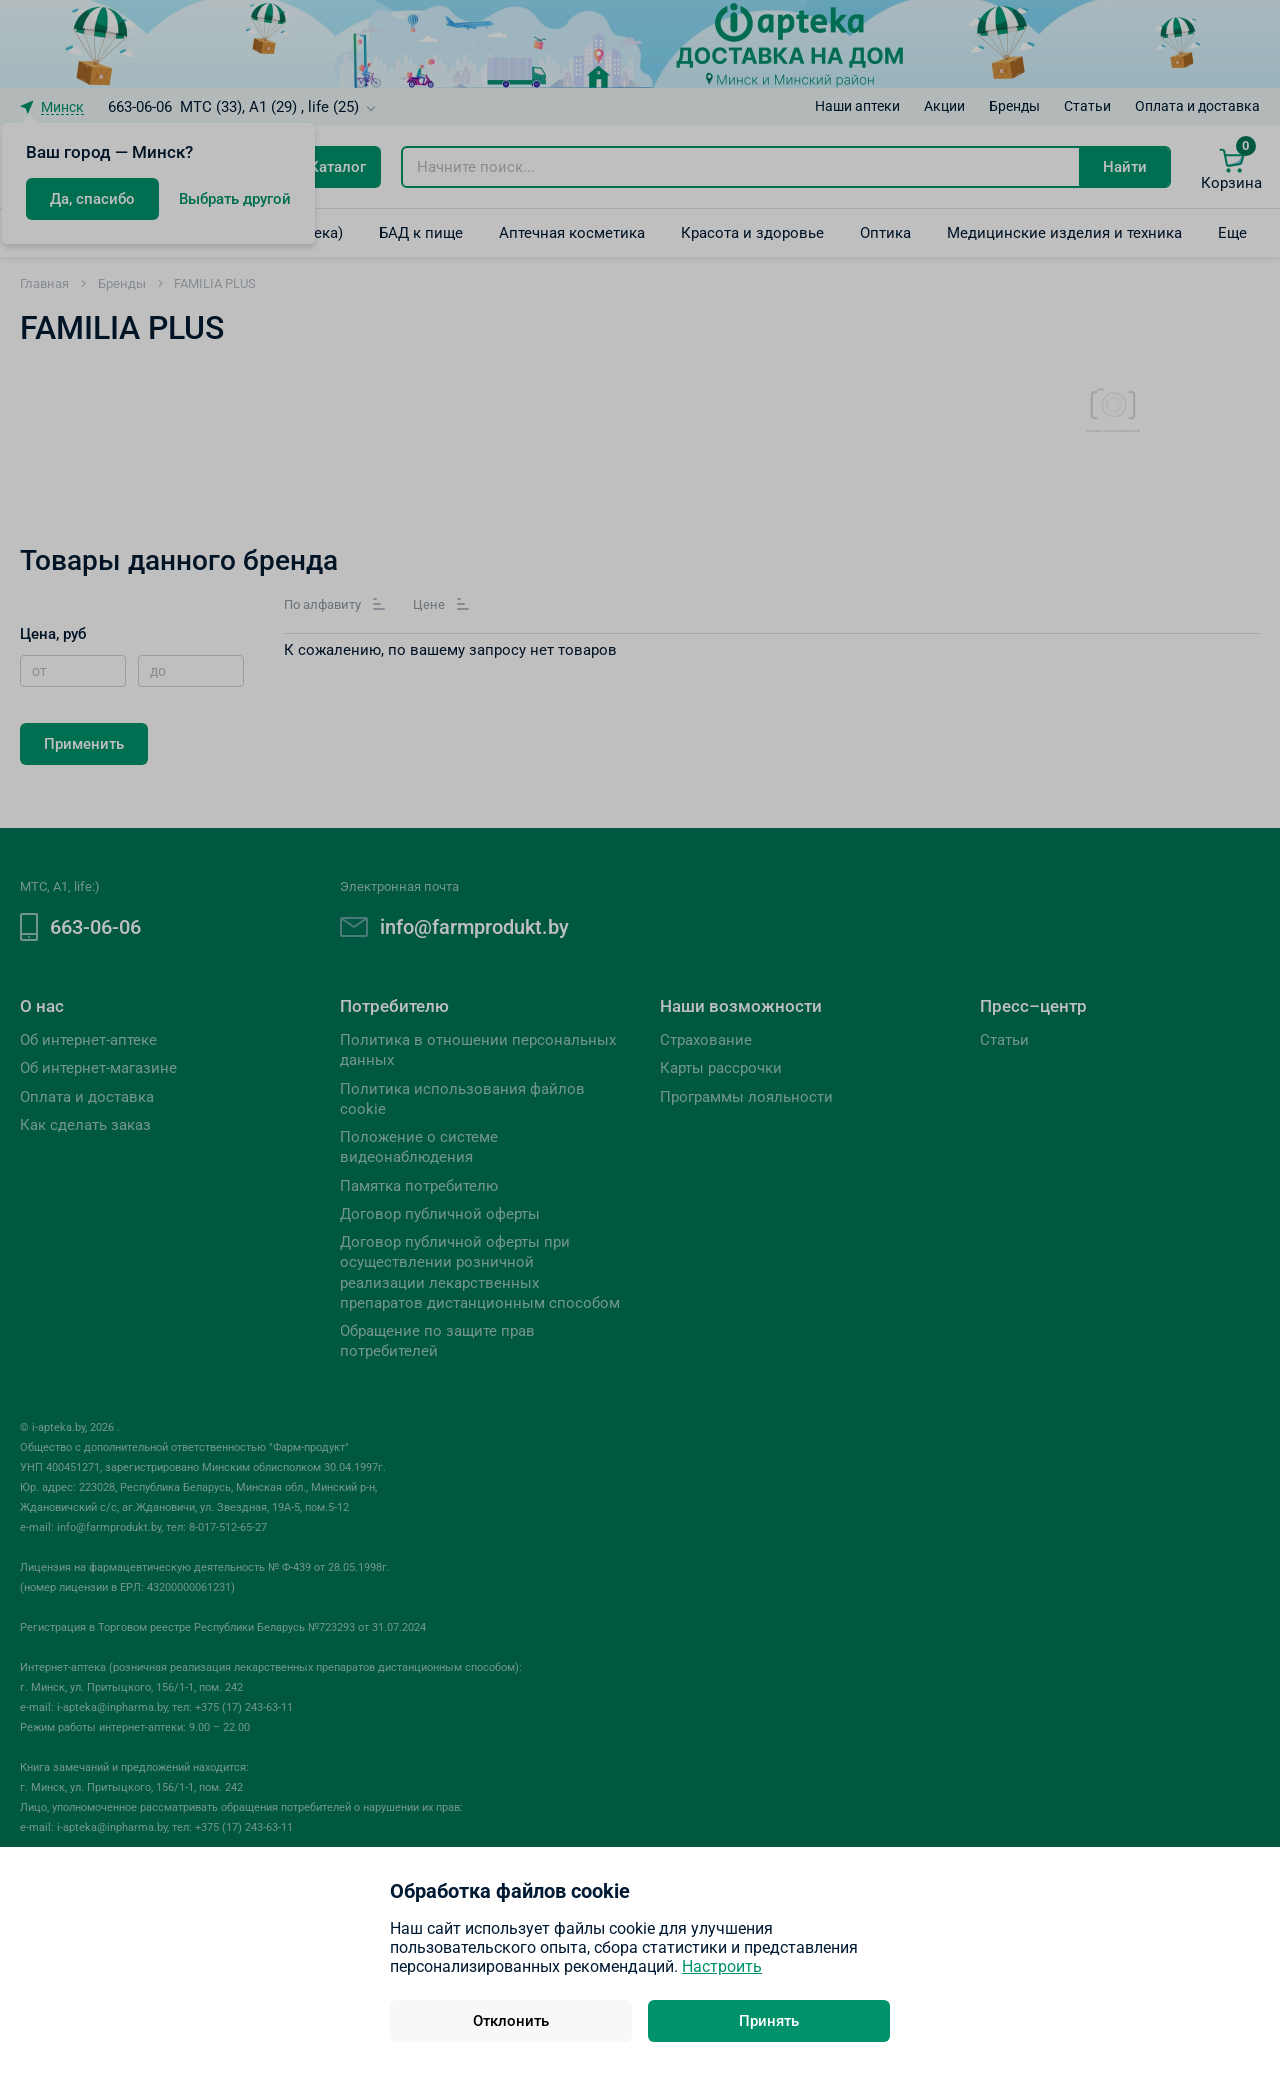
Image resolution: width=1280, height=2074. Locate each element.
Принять (769, 2021)
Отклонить (511, 2021)
